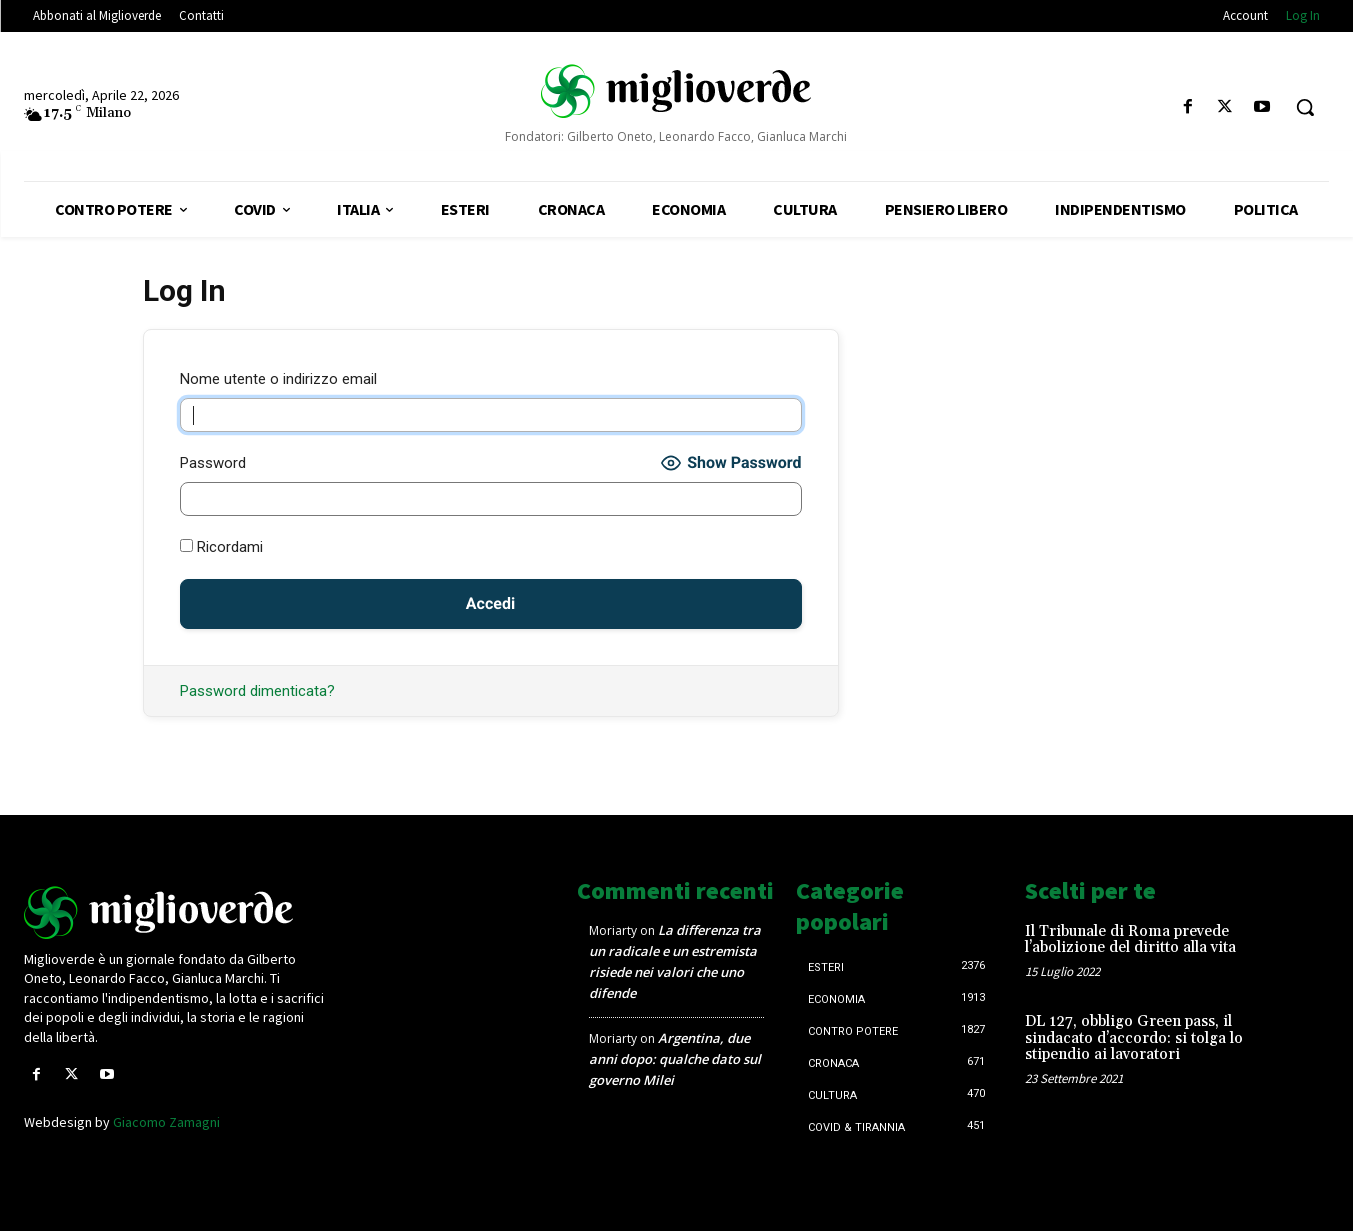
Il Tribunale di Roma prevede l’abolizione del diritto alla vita (1130, 940)
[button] (1305, 107)
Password (213, 463)
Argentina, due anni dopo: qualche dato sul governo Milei (675, 1059)
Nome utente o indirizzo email (278, 379)
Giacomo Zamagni (166, 1122)
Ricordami (221, 547)
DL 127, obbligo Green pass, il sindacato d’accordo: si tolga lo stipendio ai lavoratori (1134, 1038)
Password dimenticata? (257, 691)
